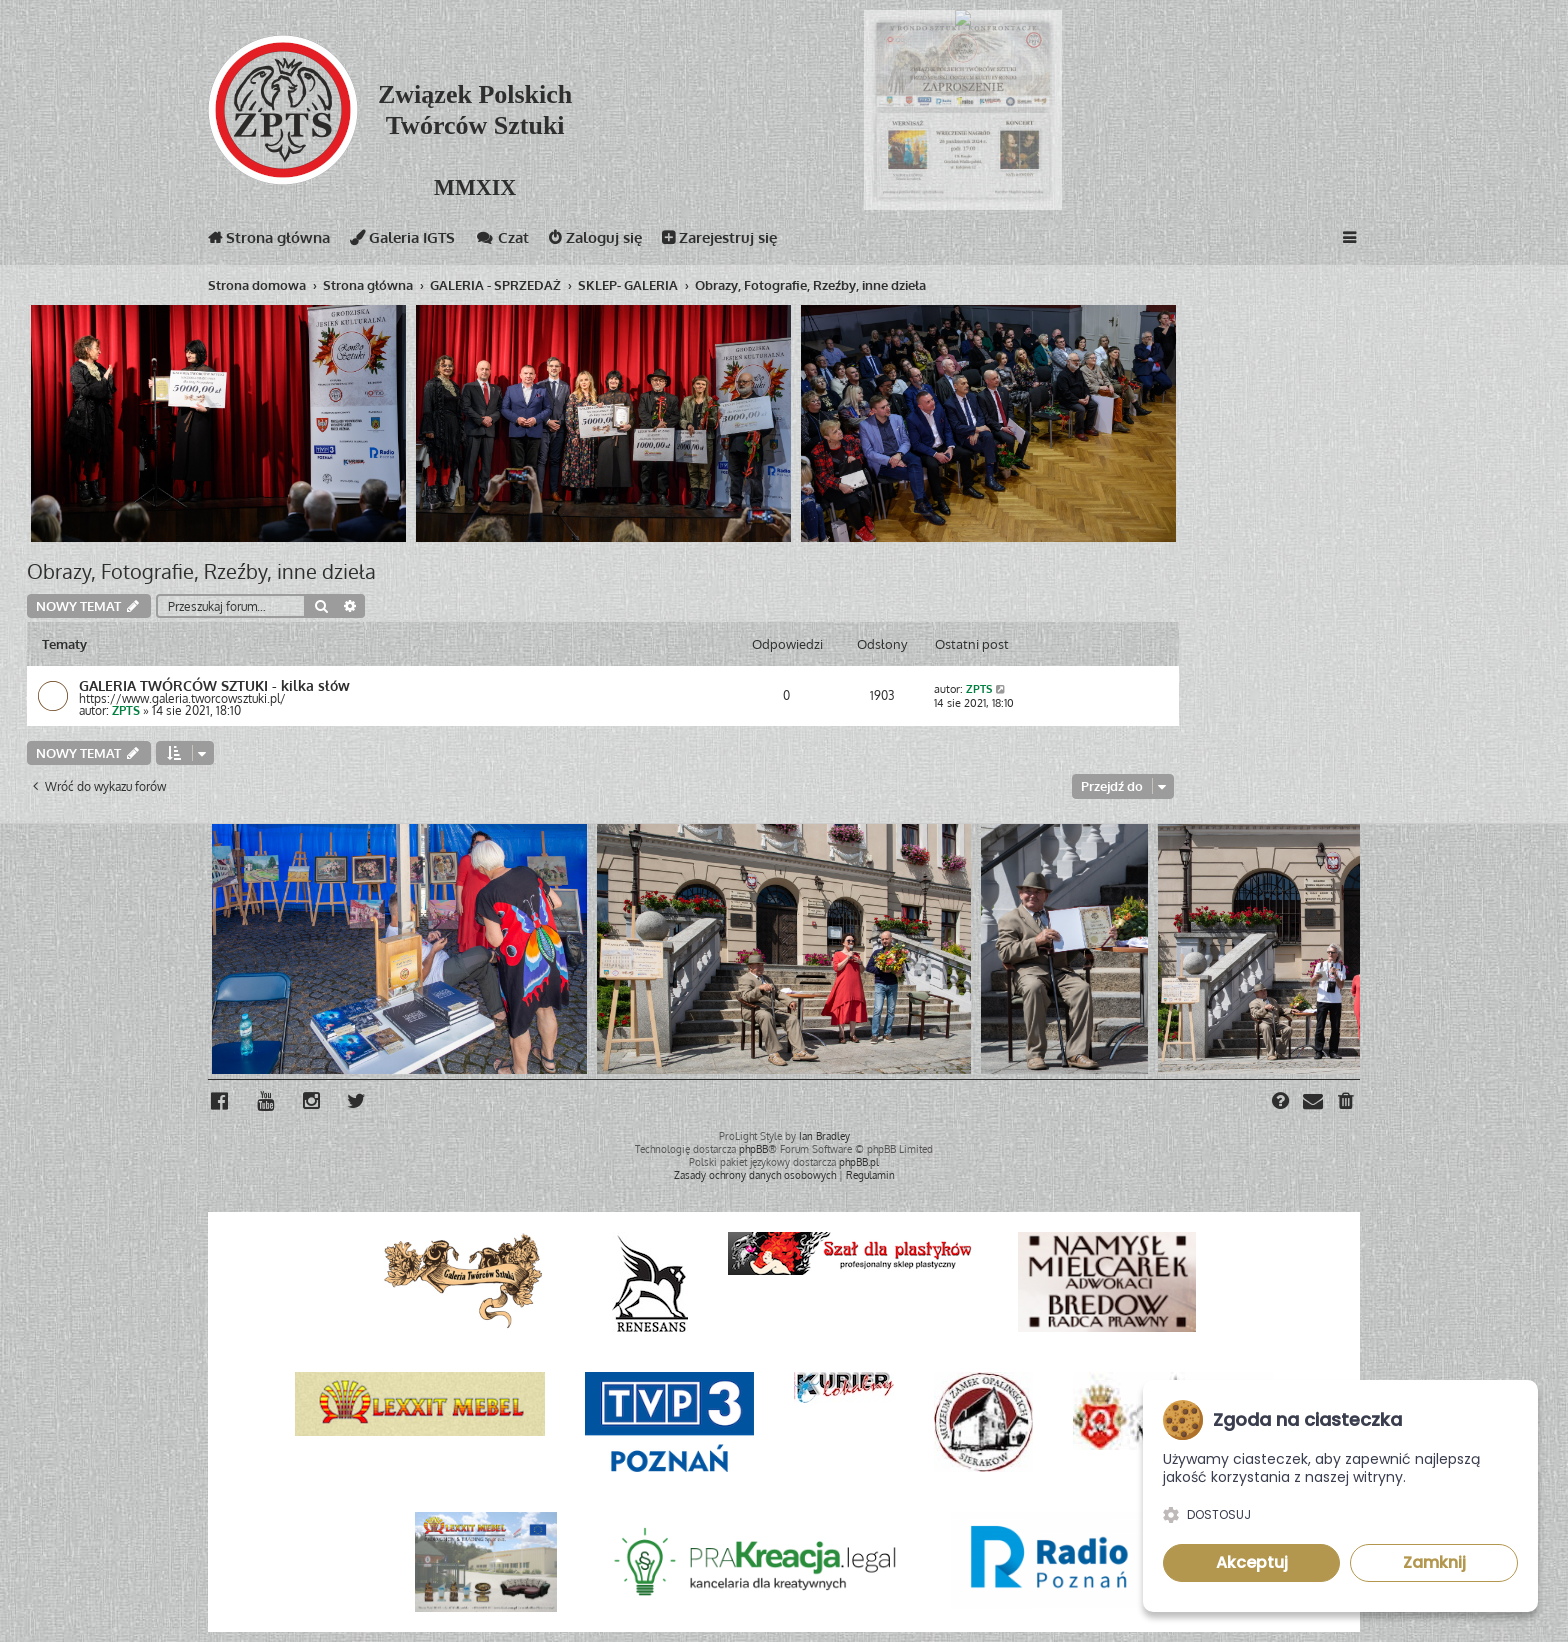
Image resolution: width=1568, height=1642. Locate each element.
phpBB (753, 1149)
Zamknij (1434, 1562)
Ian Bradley (824, 1136)
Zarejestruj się (719, 241)
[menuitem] (1347, 1103)
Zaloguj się (595, 241)
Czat (502, 241)
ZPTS (126, 710)
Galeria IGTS (402, 241)
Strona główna (269, 241)
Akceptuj (1252, 1562)
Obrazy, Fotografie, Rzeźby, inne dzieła (201, 571)
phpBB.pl (859, 1162)
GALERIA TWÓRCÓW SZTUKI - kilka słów (214, 685)
